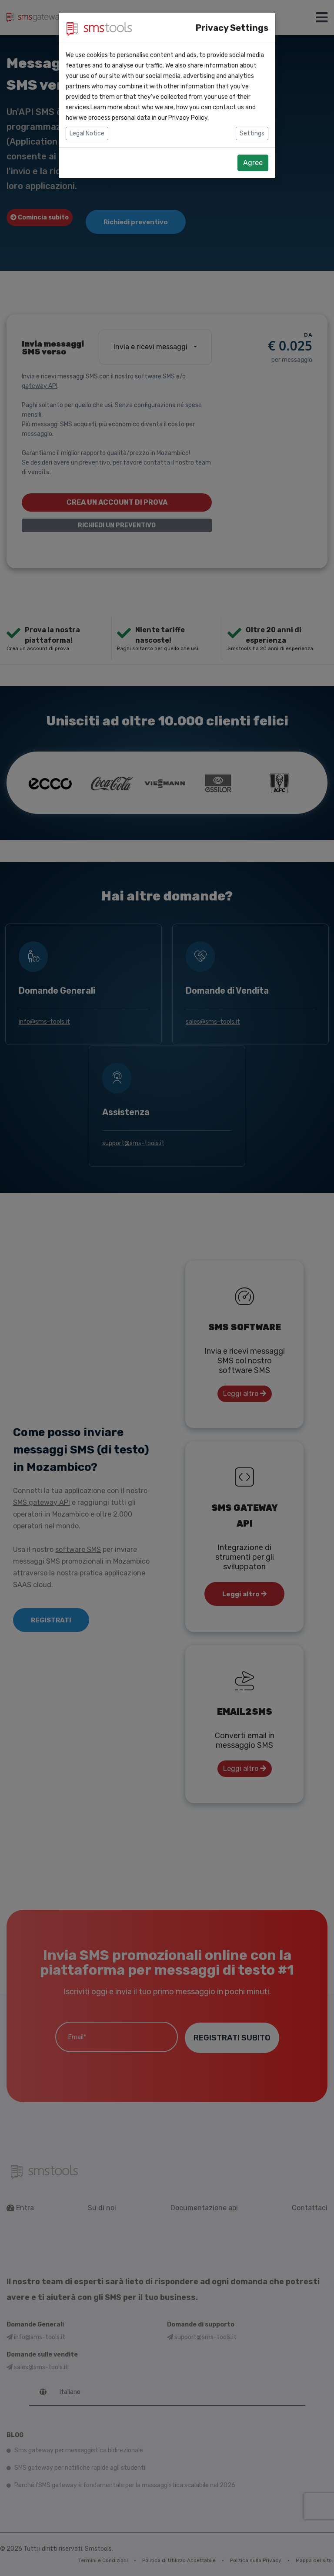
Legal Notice (87, 133)
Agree (253, 162)
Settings (252, 133)
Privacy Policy (187, 117)
